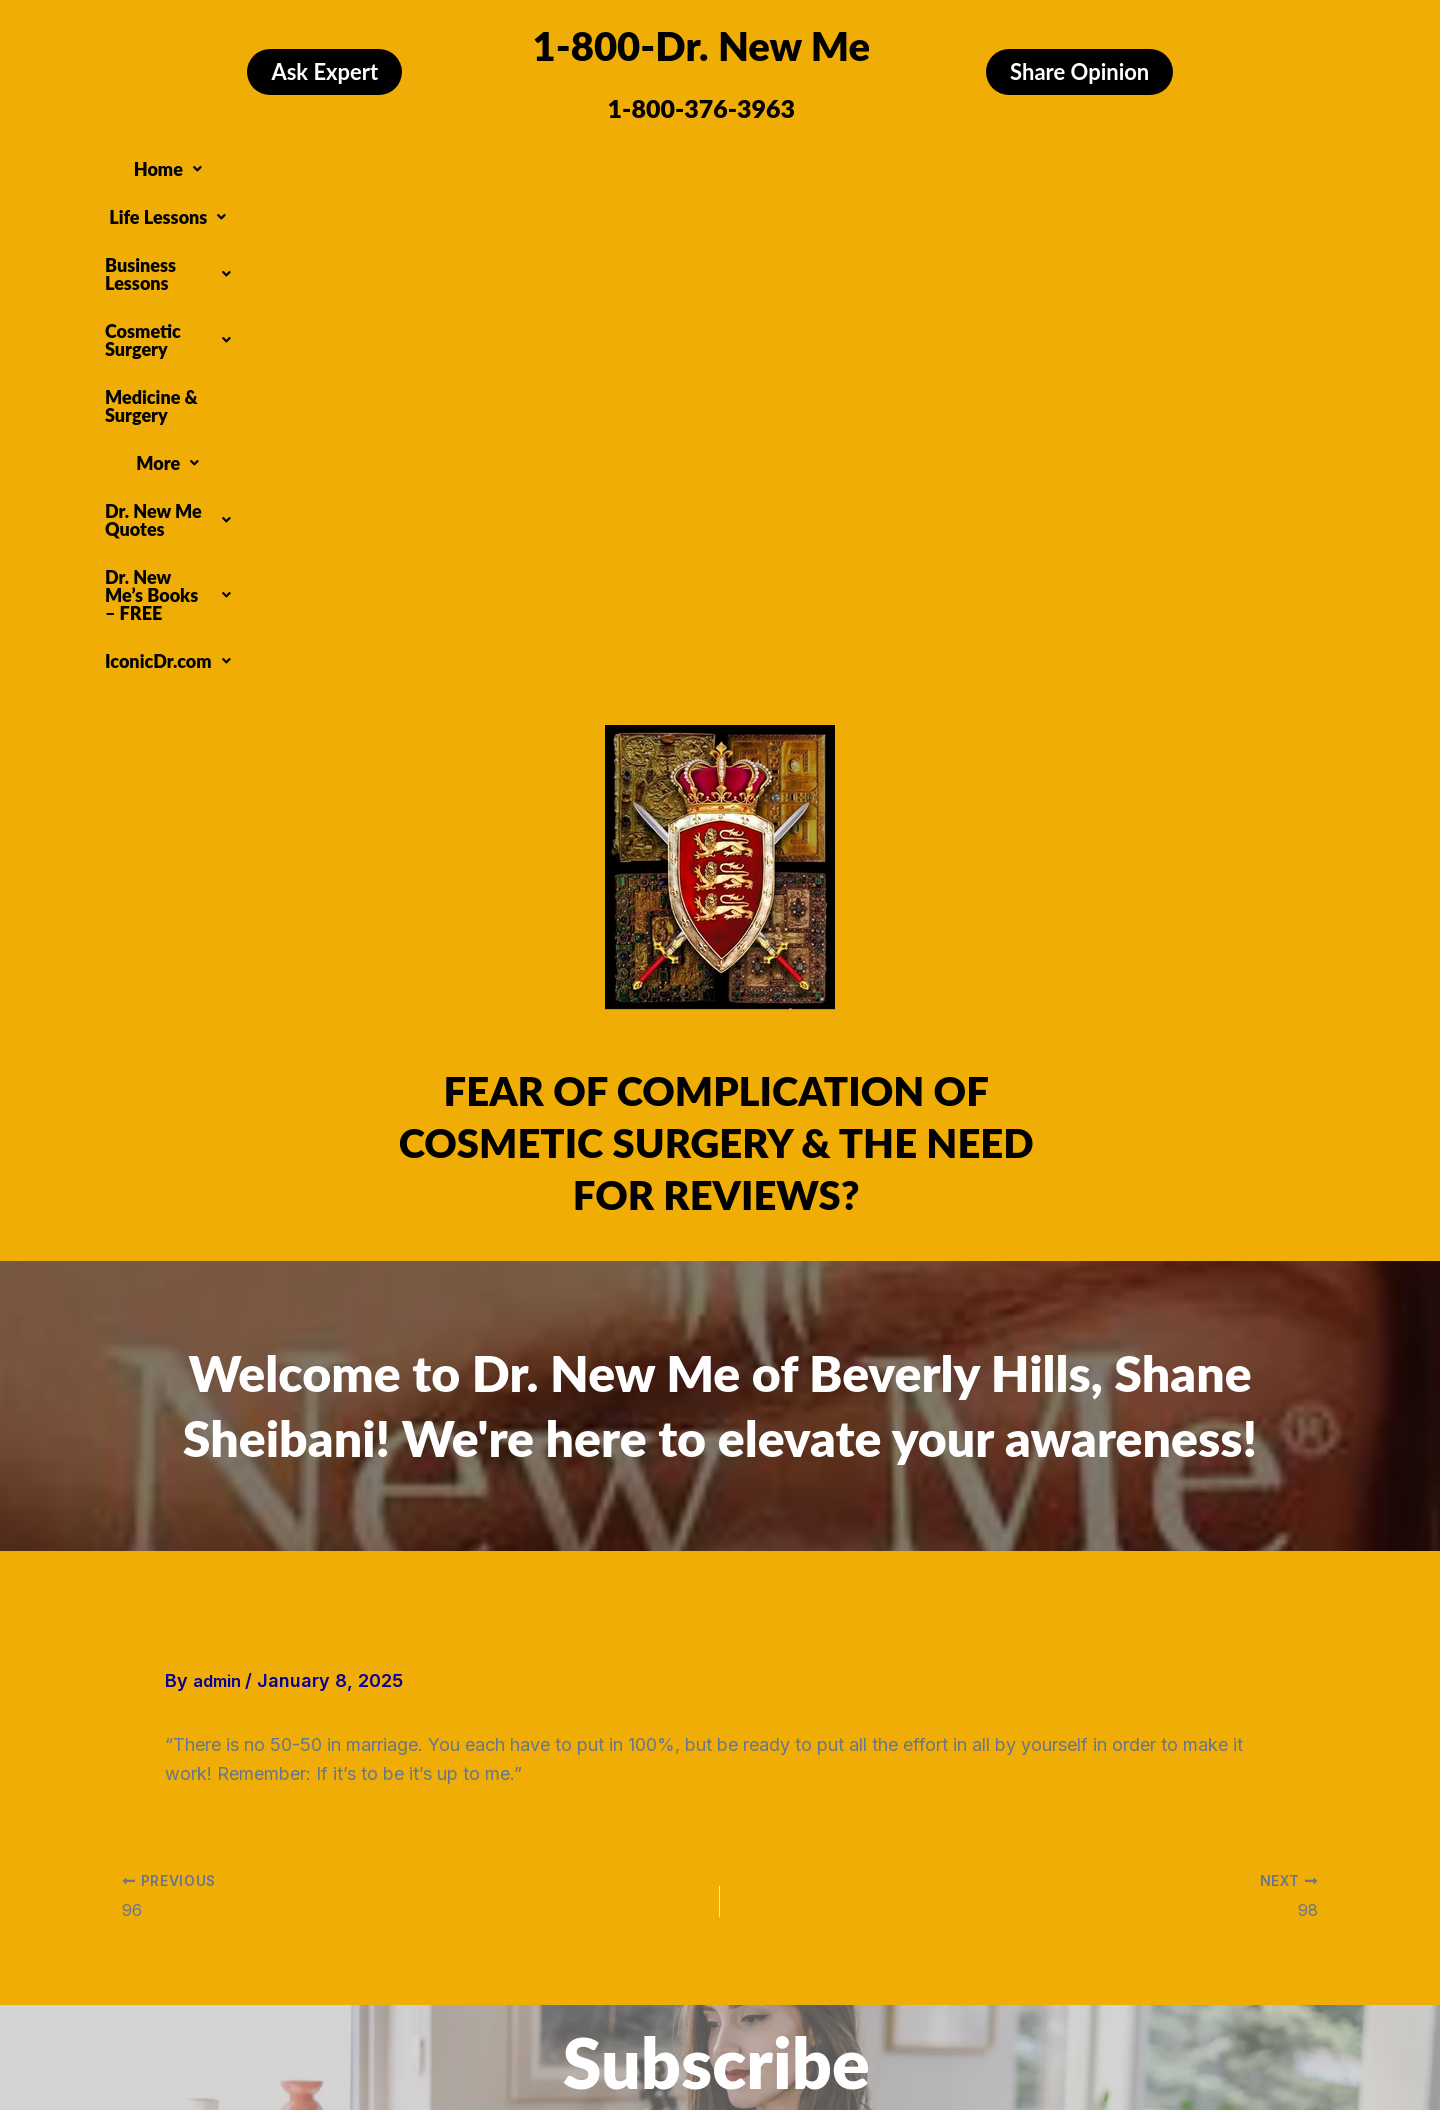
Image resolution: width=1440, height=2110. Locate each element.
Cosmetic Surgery (691, 164)
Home (241, 164)
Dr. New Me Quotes (1143, 164)
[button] (241, 164)
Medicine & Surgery (871, 164)
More (1002, 164)
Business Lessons (511, 164)
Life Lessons (353, 164)
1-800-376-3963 (702, 108)
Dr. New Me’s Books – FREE (647, 202)
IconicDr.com (852, 202)
